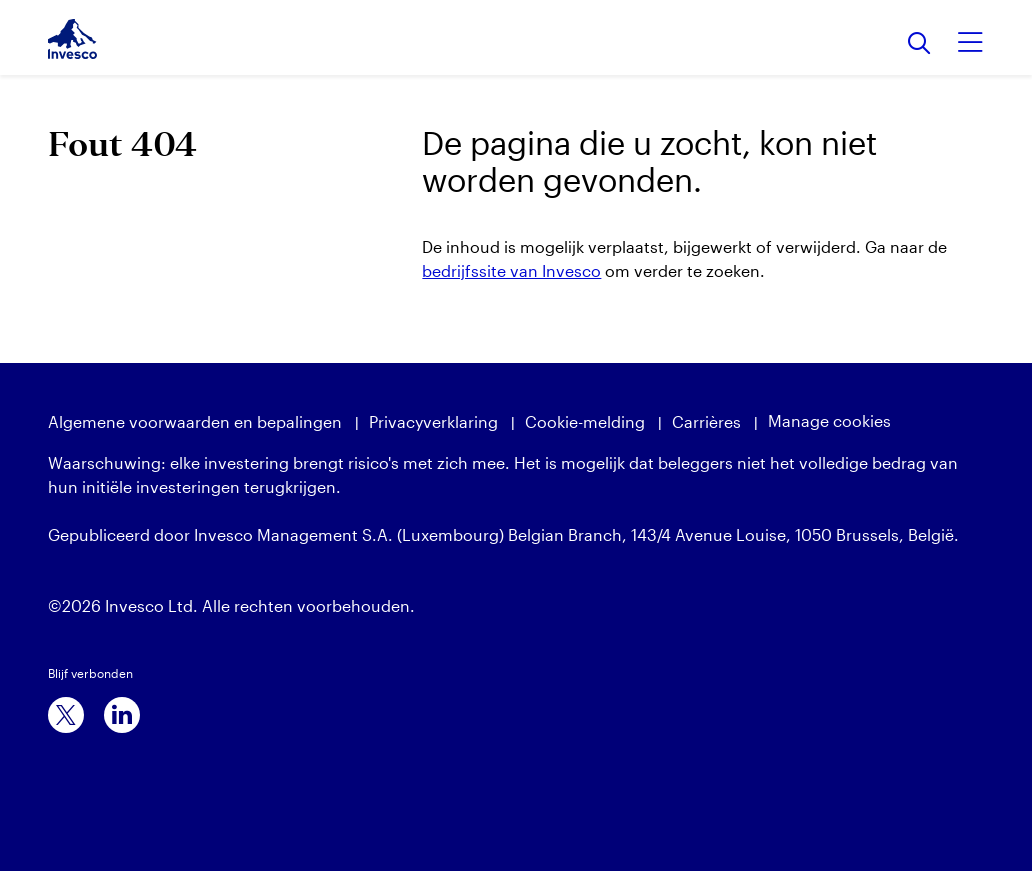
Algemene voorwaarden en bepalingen (195, 421)
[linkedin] (122, 715)
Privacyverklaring (433, 421)
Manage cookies (829, 420)
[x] (66, 715)
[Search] (919, 44)
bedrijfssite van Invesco (511, 270)
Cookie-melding (585, 421)
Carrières (706, 421)
